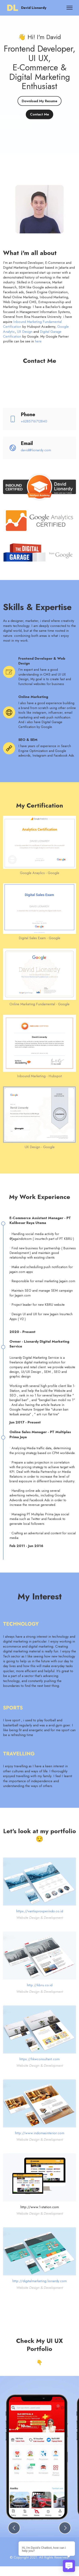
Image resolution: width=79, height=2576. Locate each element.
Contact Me (39, 114)
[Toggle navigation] (70, 8)
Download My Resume (39, 101)
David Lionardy (33, 7)
